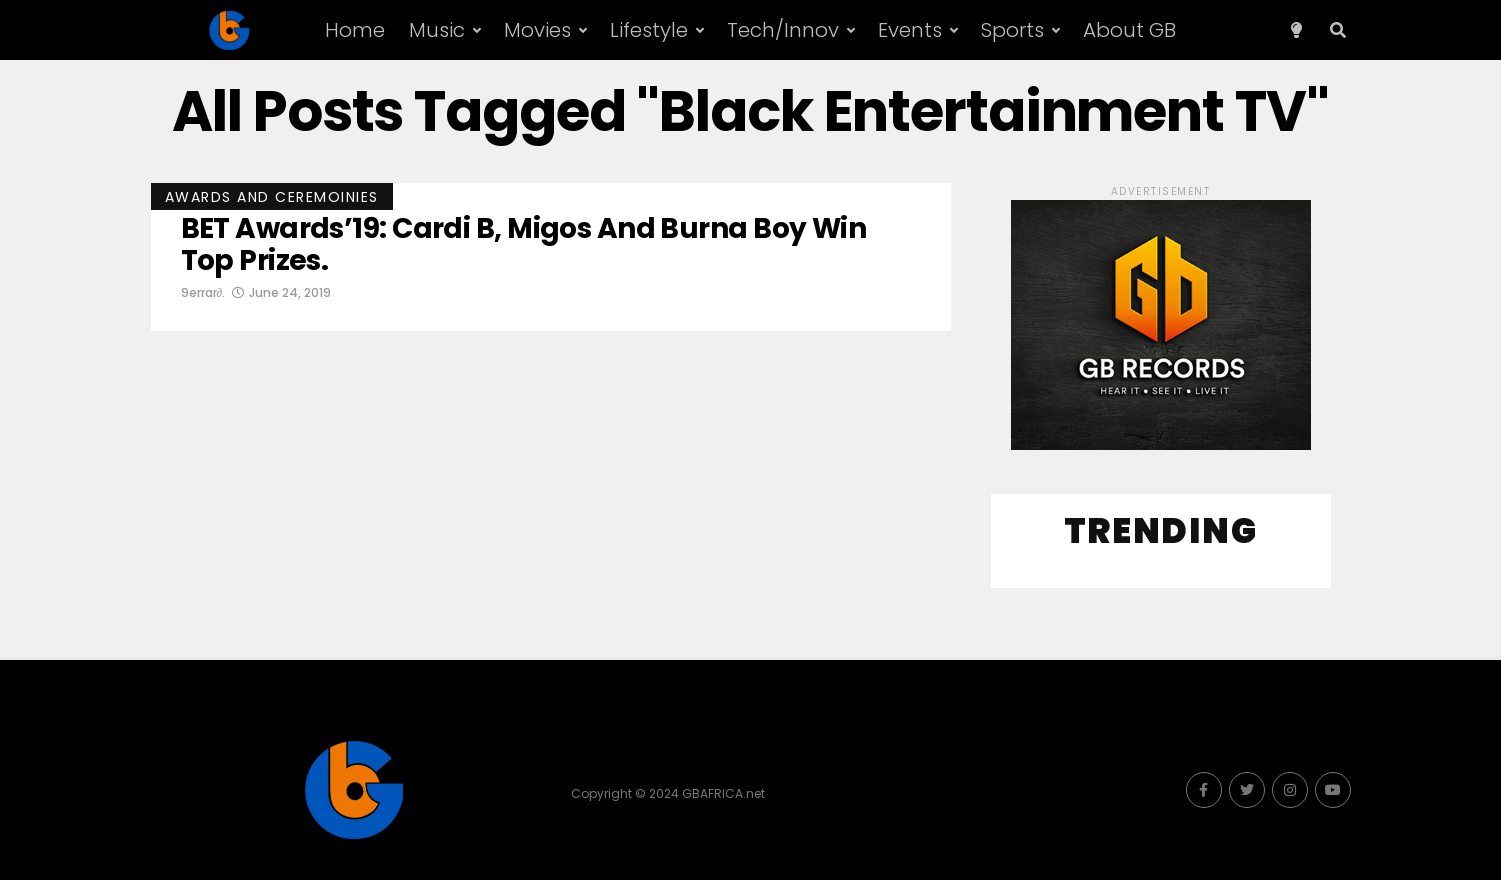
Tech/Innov (783, 30)
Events (910, 30)
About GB (1129, 30)
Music (437, 30)
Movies (537, 30)
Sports (1012, 30)
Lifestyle (649, 30)
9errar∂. (203, 292)
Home (355, 30)
